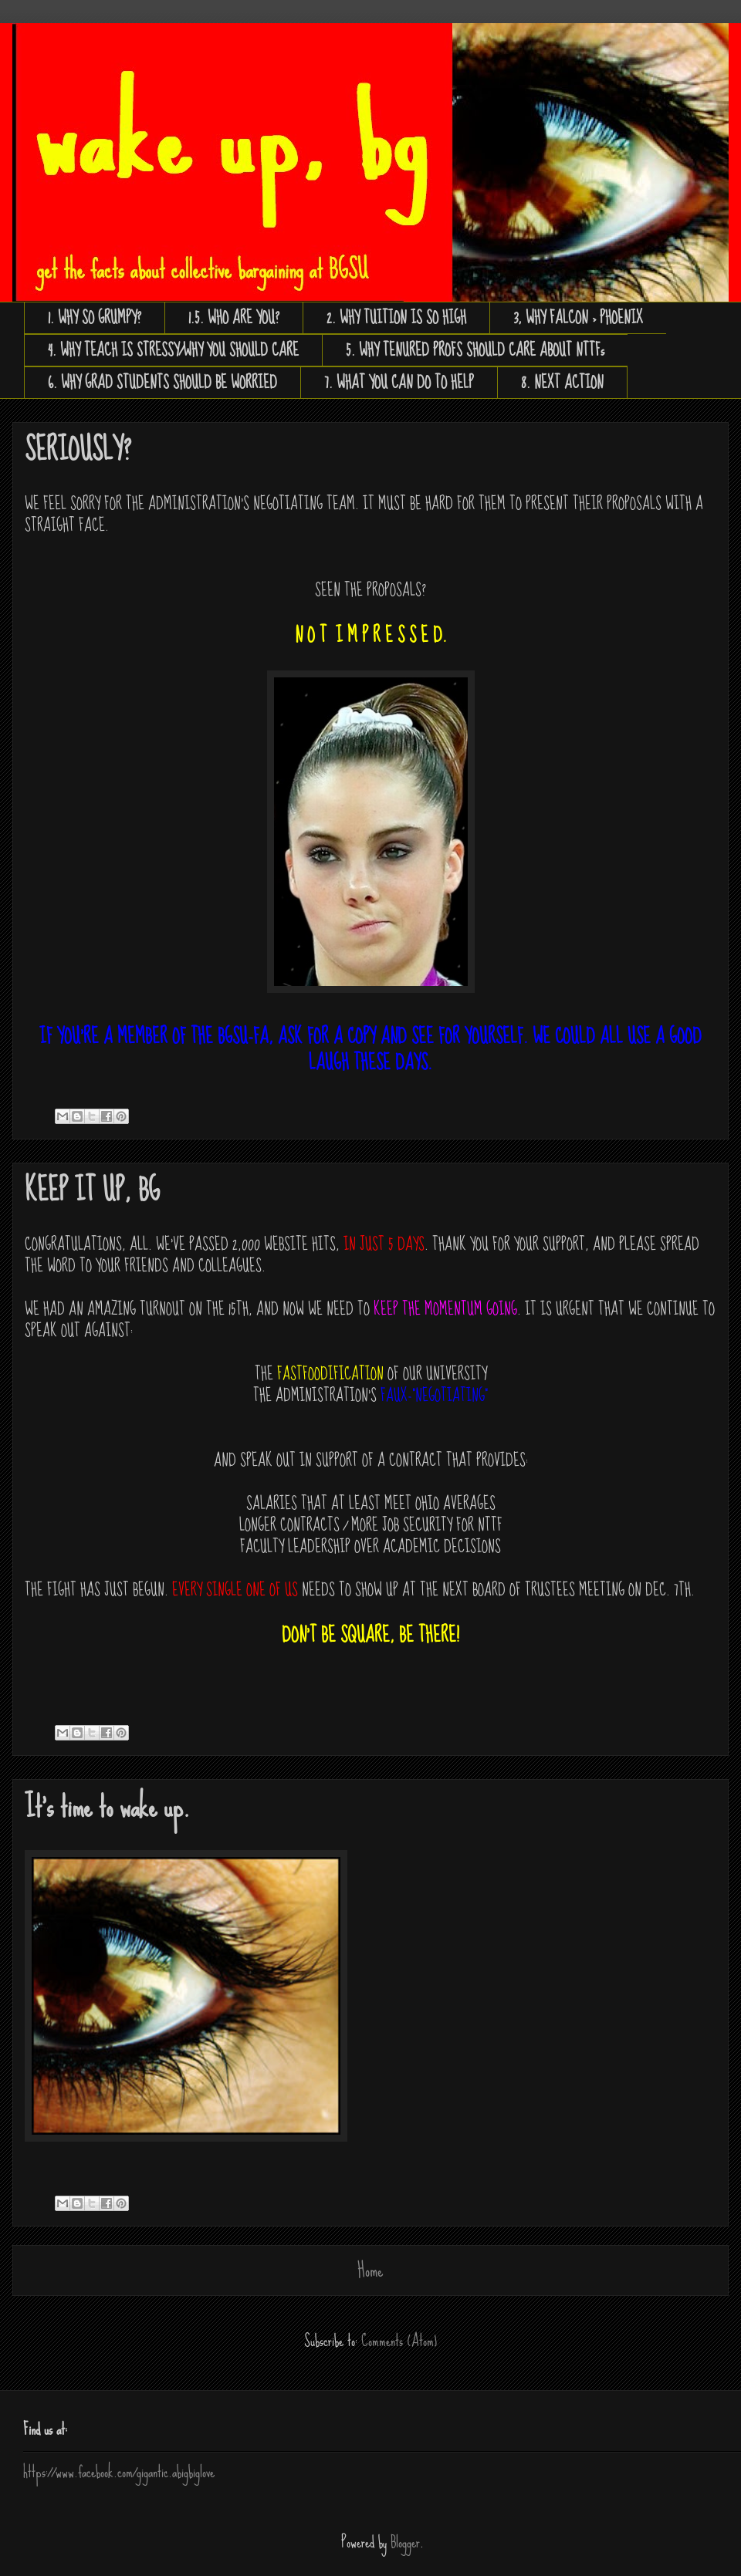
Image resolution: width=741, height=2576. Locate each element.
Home (370, 2270)
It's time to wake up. (107, 1807)
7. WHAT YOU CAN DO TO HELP (399, 382)
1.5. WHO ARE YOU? (233, 317)
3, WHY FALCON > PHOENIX (578, 317)
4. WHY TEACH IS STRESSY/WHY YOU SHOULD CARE (173, 350)
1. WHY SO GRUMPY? (94, 317)
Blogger (405, 2542)
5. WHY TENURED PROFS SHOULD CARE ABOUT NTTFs (475, 350)
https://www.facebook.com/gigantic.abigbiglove (119, 2471)
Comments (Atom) (399, 2340)
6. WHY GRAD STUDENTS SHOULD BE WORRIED (162, 382)
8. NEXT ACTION (562, 382)
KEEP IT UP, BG (92, 1190)
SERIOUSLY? (78, 450)
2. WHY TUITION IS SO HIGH (396, 317)
